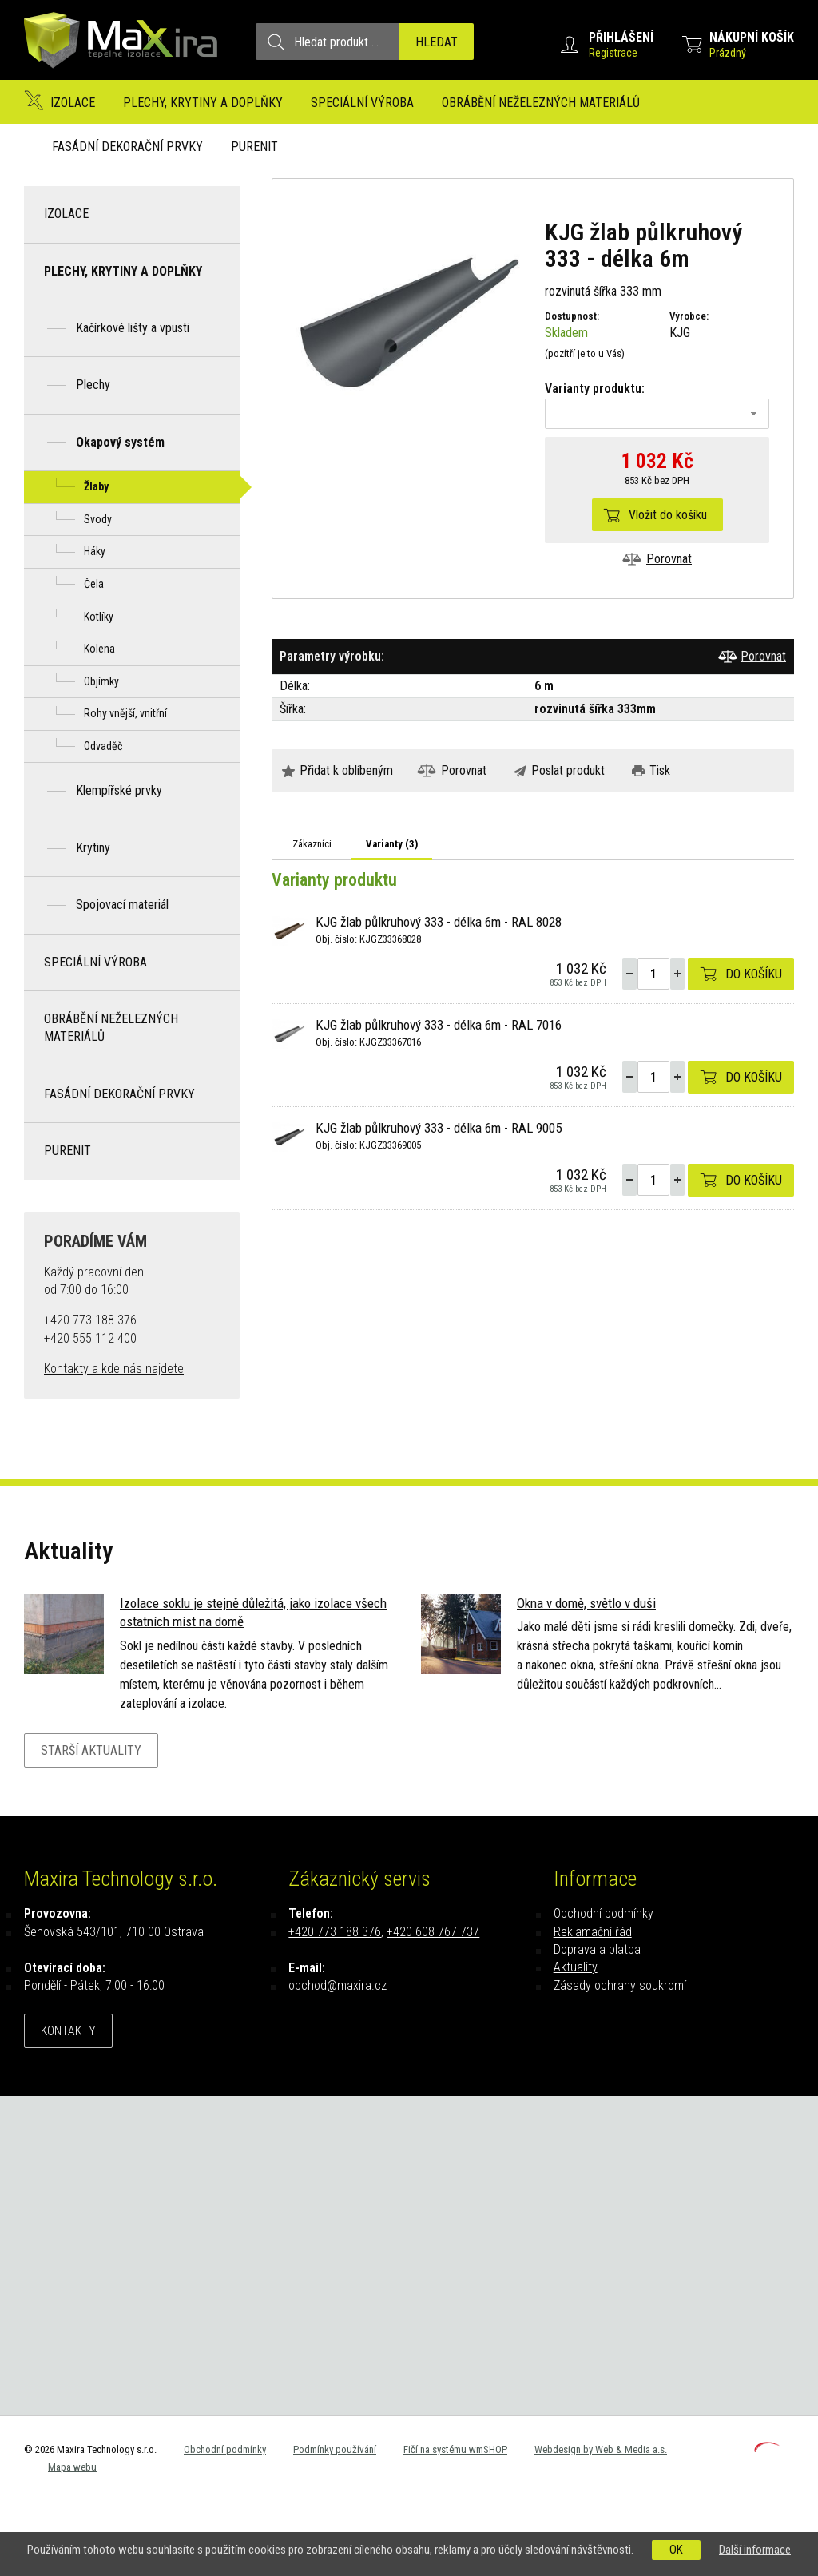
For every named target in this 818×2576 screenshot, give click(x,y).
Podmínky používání (334, 2449)
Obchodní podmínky (603, 1913)
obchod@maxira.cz (337, 1985)
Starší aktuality (91, 1750)
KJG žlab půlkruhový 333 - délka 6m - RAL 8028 (439, 922)
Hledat (436, 42)
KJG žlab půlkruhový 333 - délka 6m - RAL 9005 (439, 1128)
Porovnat (669, 558)
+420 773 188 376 (334, 1931)
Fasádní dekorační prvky (127, 146)
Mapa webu (72, 2467)
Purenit (254, 146)
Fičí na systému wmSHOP (455, 2449)
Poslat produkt (568, 770)
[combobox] (657, 414)
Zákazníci (312, 844)
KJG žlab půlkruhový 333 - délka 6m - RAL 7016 (439, 1025)
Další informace (755, 2549)
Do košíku (753, 974)
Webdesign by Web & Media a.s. (600, 2449)
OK (676, 2549)
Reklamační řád (593, 1931)
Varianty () (392, 844)
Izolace (72, 102)
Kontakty (68, 2030)
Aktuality (576, 1967)
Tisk (659, 770)
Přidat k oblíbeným (346, 770)
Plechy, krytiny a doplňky (203, 102)
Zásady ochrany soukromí (620, 1985)
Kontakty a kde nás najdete (114, 1368)
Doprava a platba (597, 1949)
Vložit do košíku (668, 514)
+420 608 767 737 (433, 1931)
